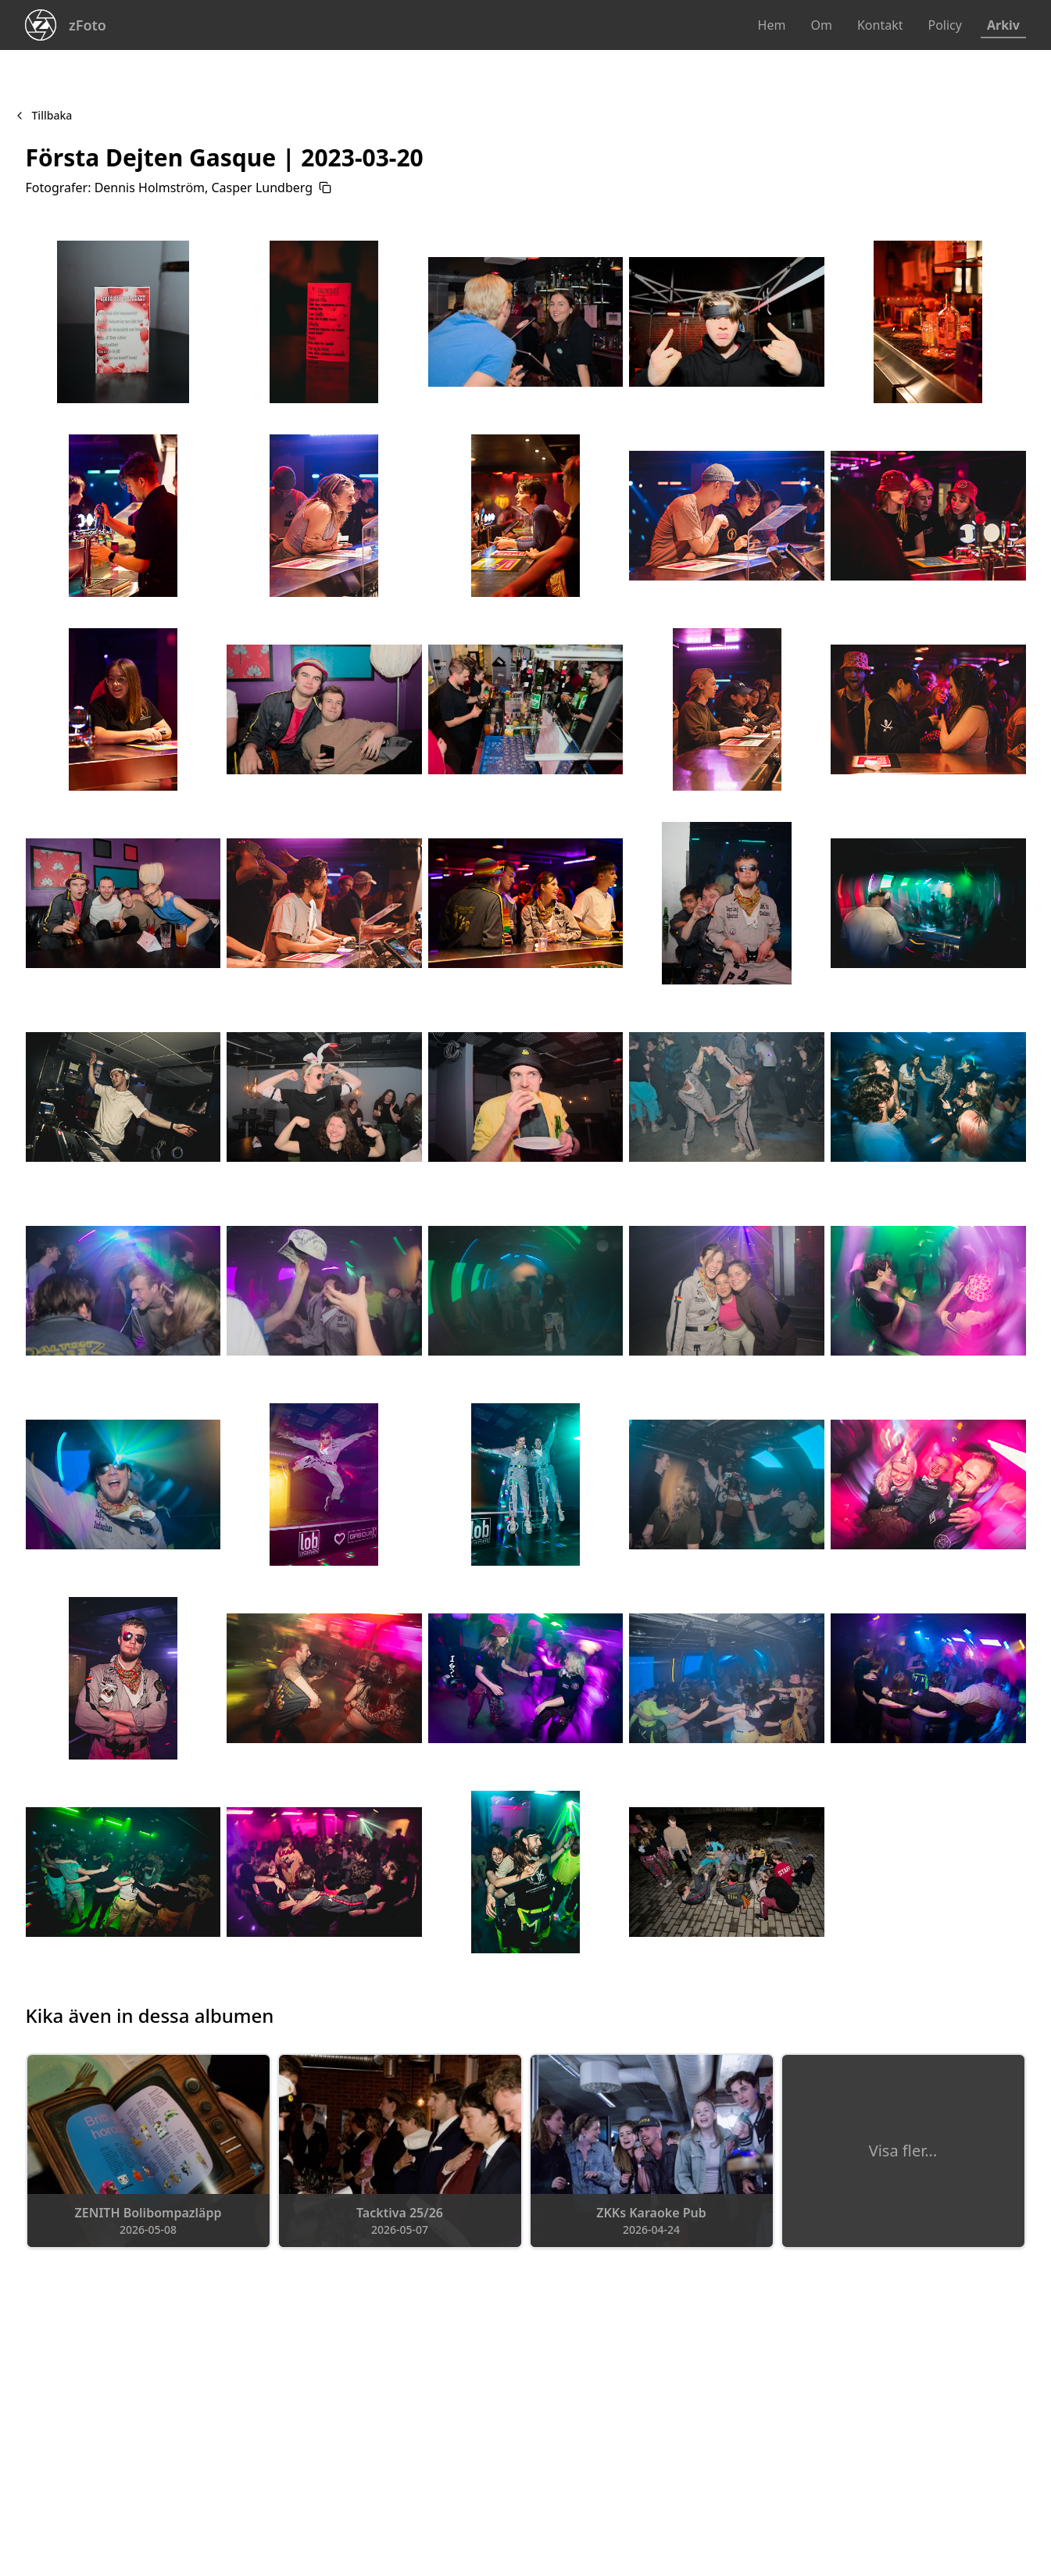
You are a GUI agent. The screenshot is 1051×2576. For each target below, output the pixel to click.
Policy (944, 25)
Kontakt (880, 25)
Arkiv (1003, 25)
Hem (772, 25)
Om (820, 25)
